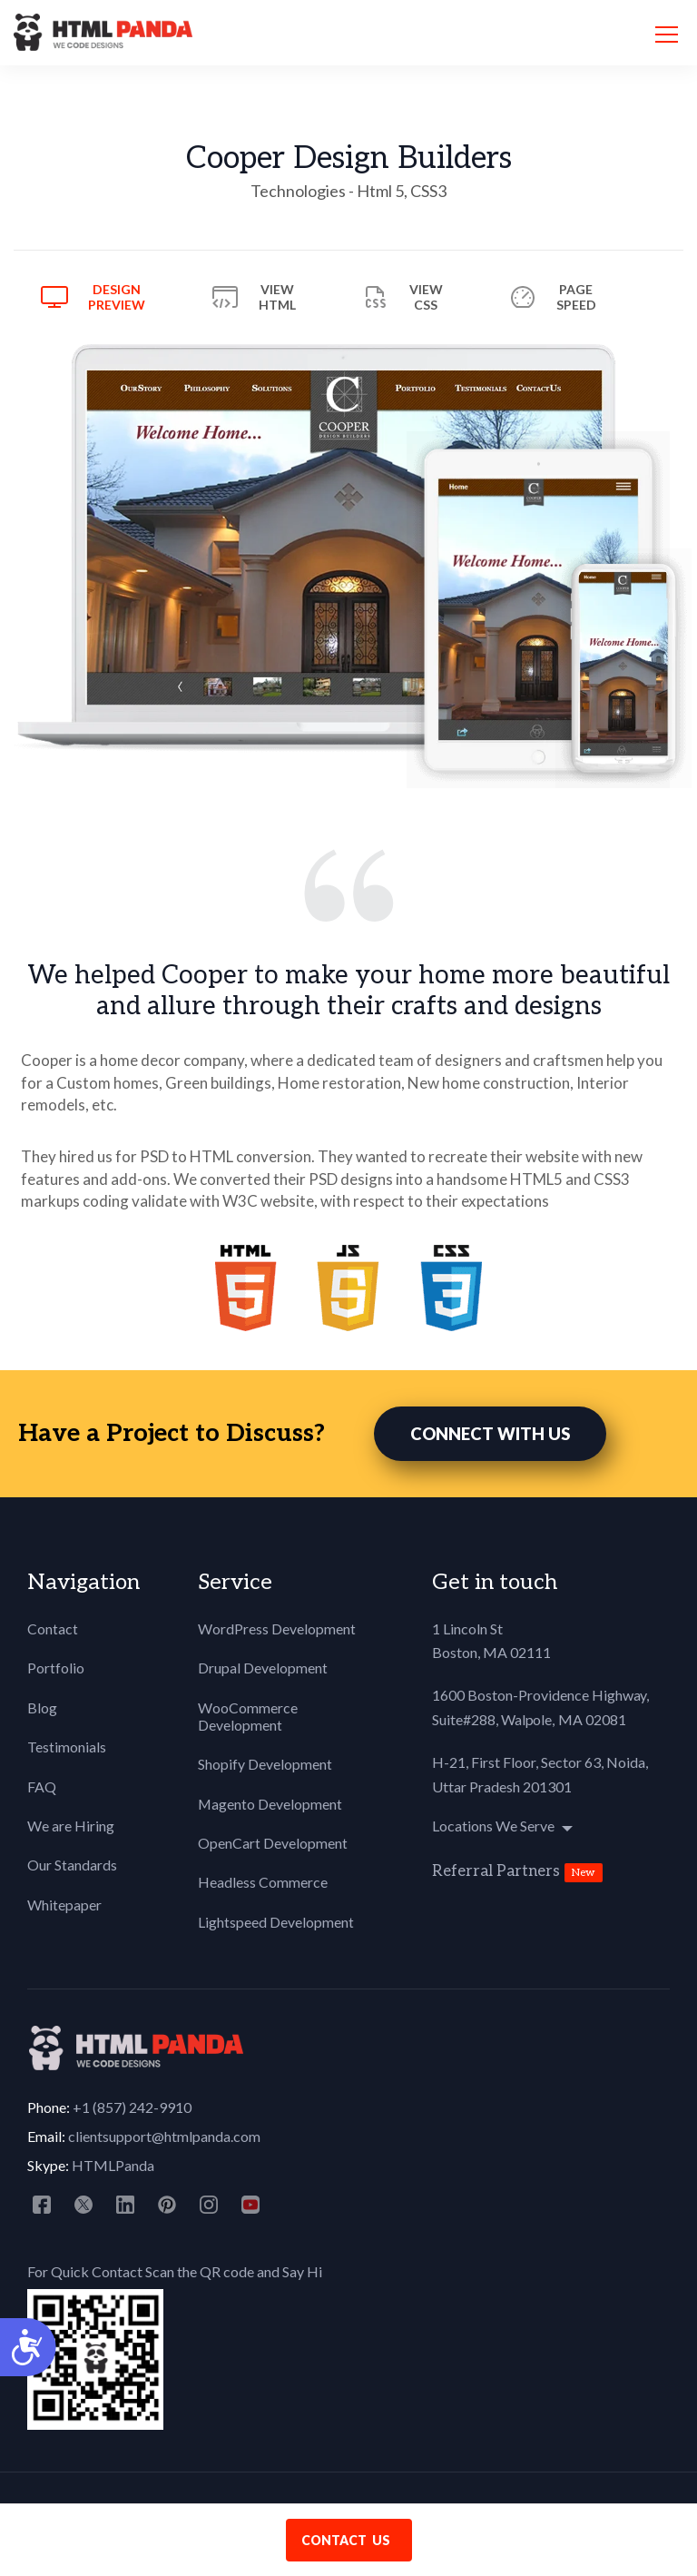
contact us (345, 2540)
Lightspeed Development (276, 1922)
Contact (52, 1629)
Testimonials (66, 1747)
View (277, 297)
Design (116, 297)
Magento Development (270, 1804)
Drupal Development (263, 1669)
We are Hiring (70, 1826)
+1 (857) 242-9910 (132, 2108)
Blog (42, 1708)
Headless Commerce (263, 1883)
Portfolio (55, 1669)
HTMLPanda (113, 2166)
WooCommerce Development (248, 1717)
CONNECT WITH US (490, 1435)
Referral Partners (496, 1872)
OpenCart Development (273, 1843)
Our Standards (72, 1866)
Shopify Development (265, 1765)
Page (576, 297)
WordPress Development (277, 1629)
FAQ (41, 1787)
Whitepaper (64, 1905)
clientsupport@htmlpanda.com (164, 2137)
